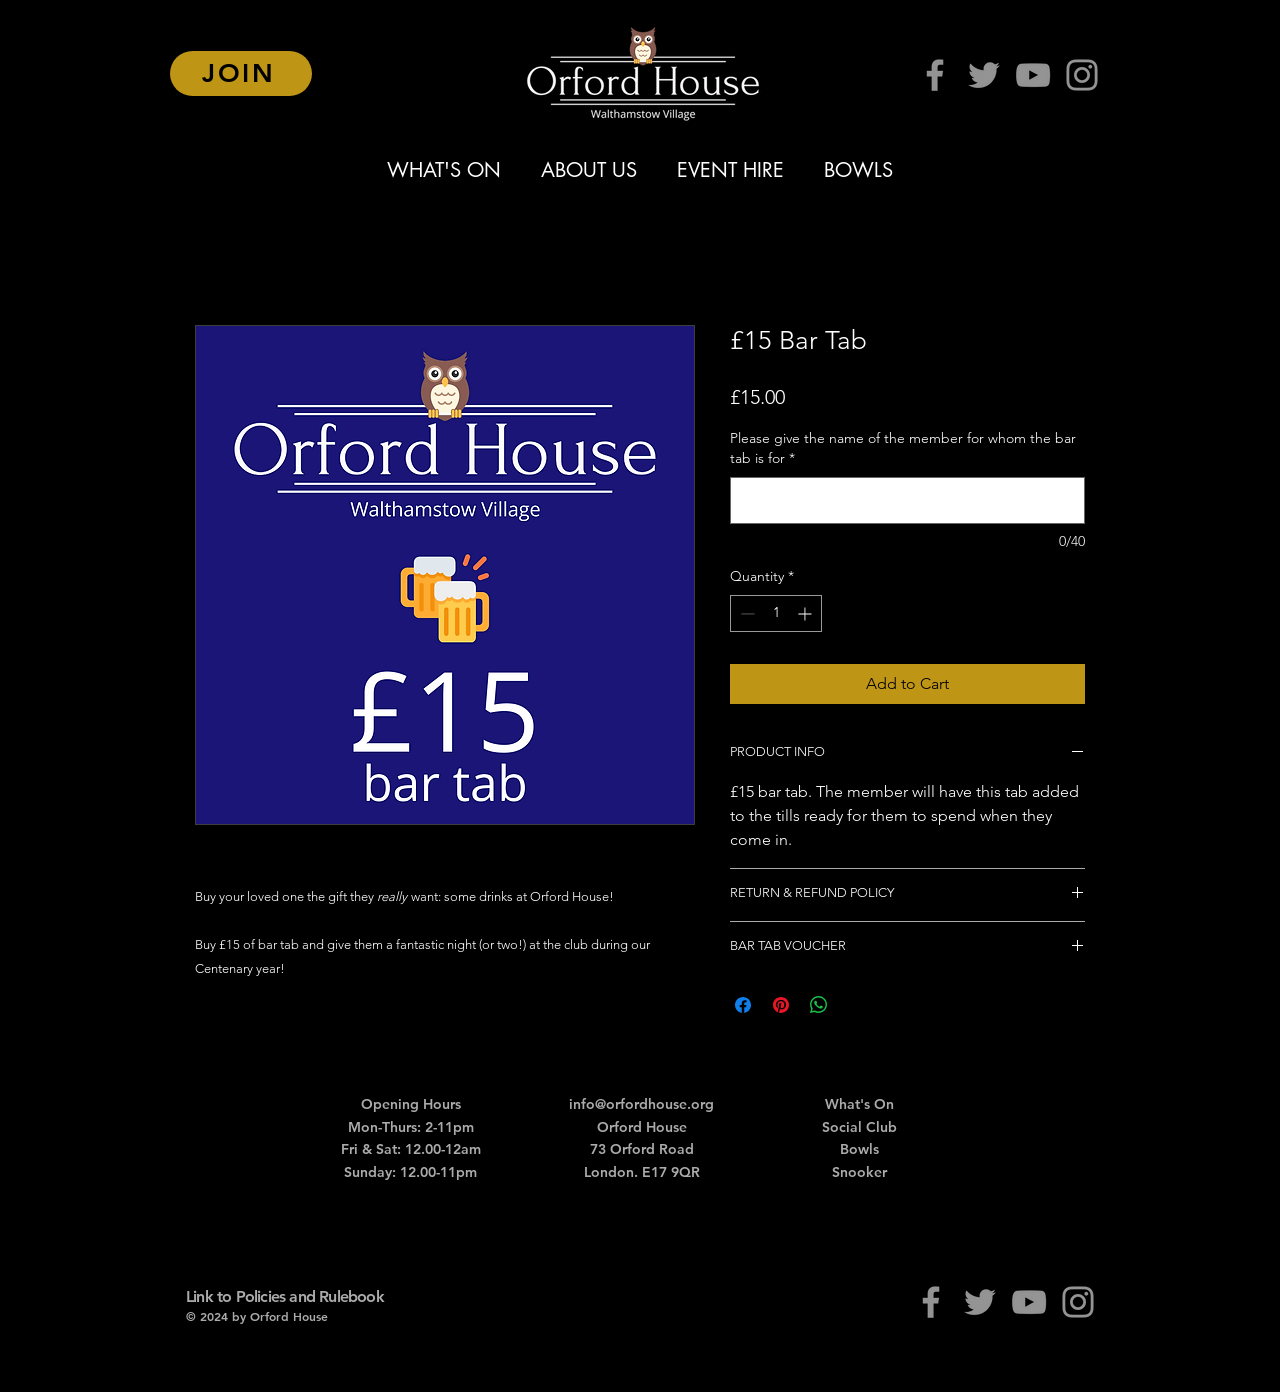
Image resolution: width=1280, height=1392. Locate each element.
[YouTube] (1033, 75)
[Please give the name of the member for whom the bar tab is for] (907, 500)
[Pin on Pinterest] (781, 1005)
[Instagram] (1082, 75)
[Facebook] (935, 75)
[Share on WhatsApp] (819, 1005)
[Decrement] (745, 613)
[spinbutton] (776, 613)
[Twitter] (984, 75)
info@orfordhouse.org (641, 1104)
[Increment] (806, 613)
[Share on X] (857, 1005)
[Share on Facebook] (743, 1005)
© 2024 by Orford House (257, 1316)
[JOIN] (241, 73)
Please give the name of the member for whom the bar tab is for (903, 448)
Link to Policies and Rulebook (285, 1296)
